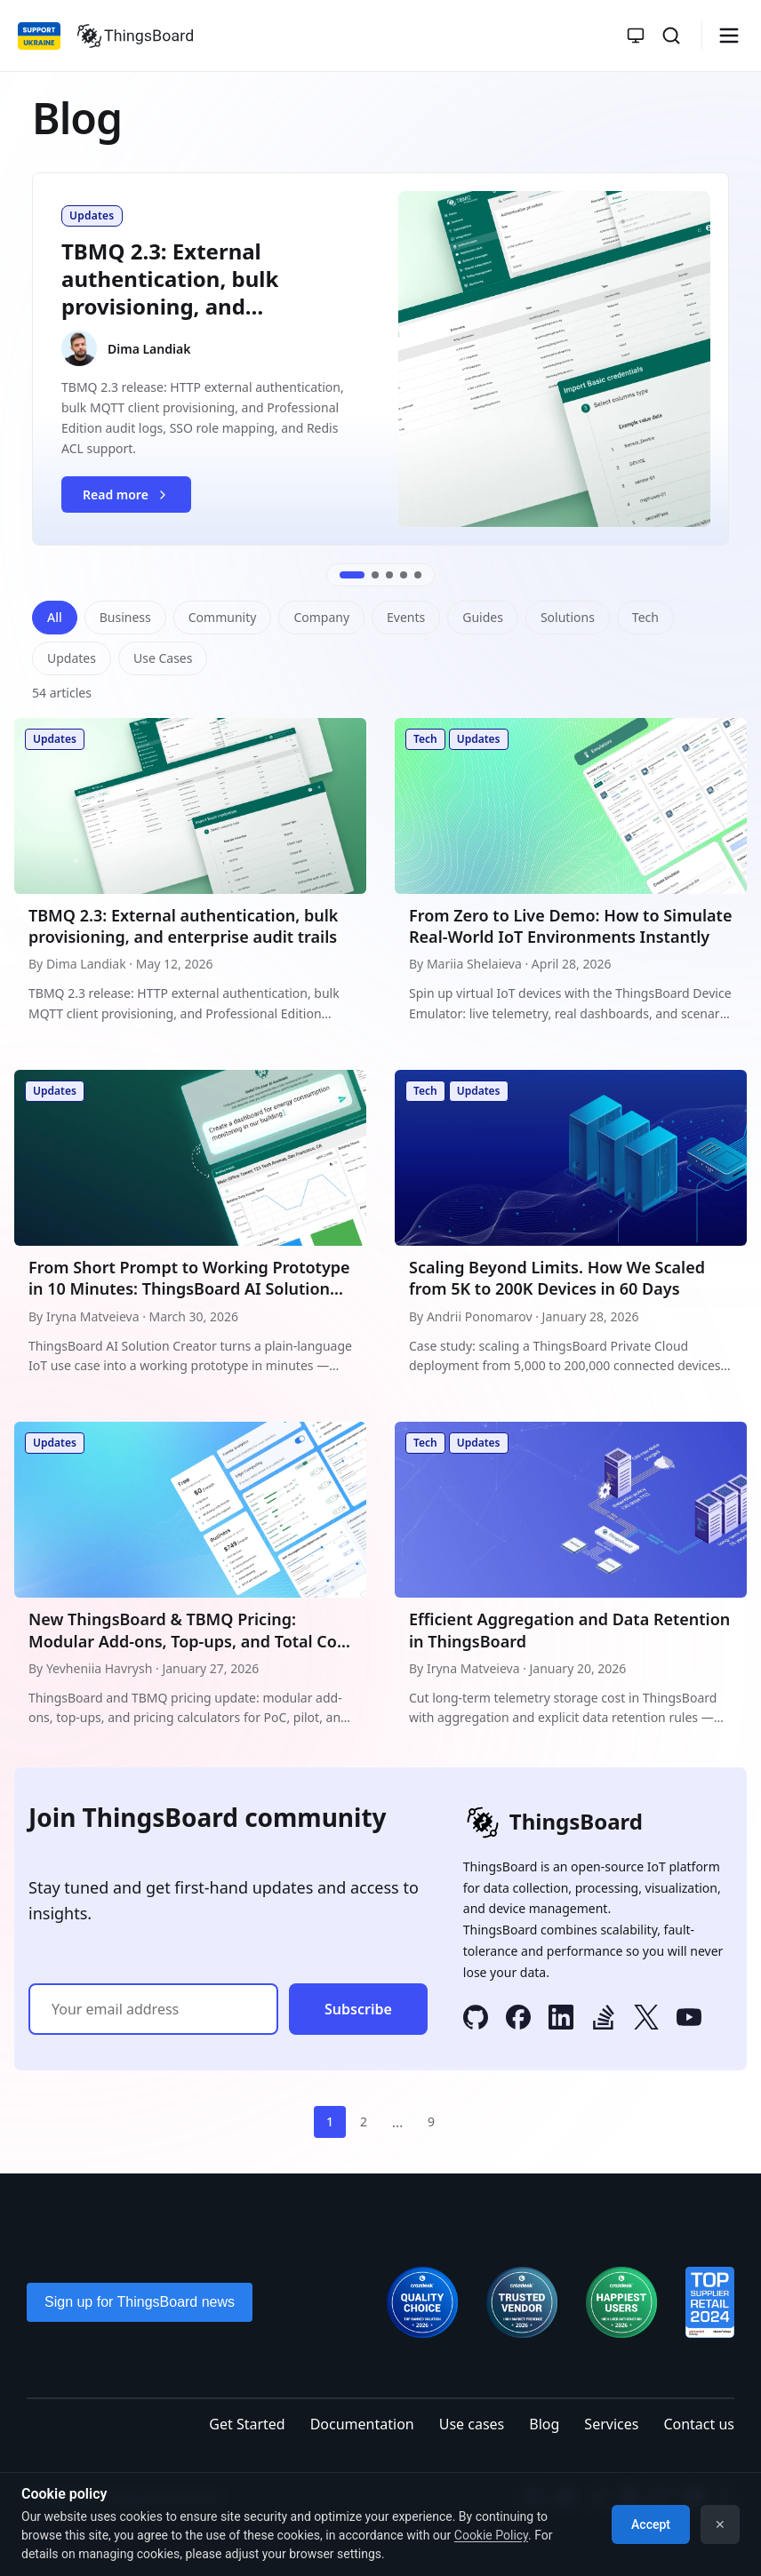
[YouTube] (689, 2020)
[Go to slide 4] (403, 574)
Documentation (362, 2424)
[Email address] (153, 2009)
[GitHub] (475, 2020)
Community (222, 617)
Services (611, 2424)
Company (321, 617)
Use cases (472, 2424)
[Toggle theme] (635, 35)
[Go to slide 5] (417, 574)
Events (406, 617)
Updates (71, 658)
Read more (136, 499)
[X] (646, 2020)
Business (125, 617)
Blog (544, 2424)
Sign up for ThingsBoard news (139, 2301)
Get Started (246, 2424)
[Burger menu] (729, 35)
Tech (645, 617)
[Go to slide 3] (389, 574)
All (54, 617)
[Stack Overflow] (603, 2020)
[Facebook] (518, 2020)
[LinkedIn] (561, 2020)
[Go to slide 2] (375, 574)
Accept (650, 2524)
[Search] (671, 35)
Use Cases (163, 658)
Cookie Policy (491, 2535)
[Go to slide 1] (352, 574)
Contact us (698, 2424)
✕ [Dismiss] (720, 2524)
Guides (482, 617)
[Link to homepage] (135, 35)
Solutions (568, 617)
